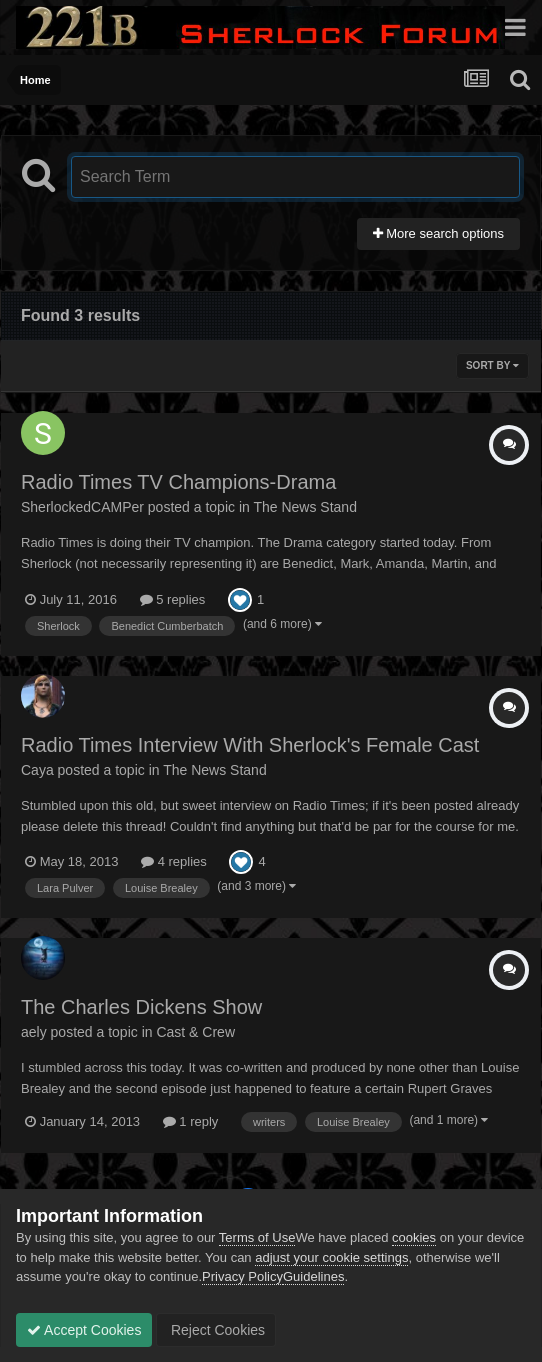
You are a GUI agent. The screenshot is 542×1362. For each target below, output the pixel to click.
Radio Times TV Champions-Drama (178, 482)
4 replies (174, 861)
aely (34, 1032)
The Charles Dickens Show (141, 1007)
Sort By (492, 365)
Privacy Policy (242, 1276)
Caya (37, 770)
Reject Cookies (216, 1330)
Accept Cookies (84, 1330)
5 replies (173, 599)
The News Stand (305, 507)
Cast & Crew (195, 1032)
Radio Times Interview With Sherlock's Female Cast (250, 745)
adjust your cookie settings (331, 1257)
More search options (438, 233)
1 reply (191, 1121)
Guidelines (313, 1276)
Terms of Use (257, 1237)
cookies (414, 1237)
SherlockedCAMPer (82, 507)
